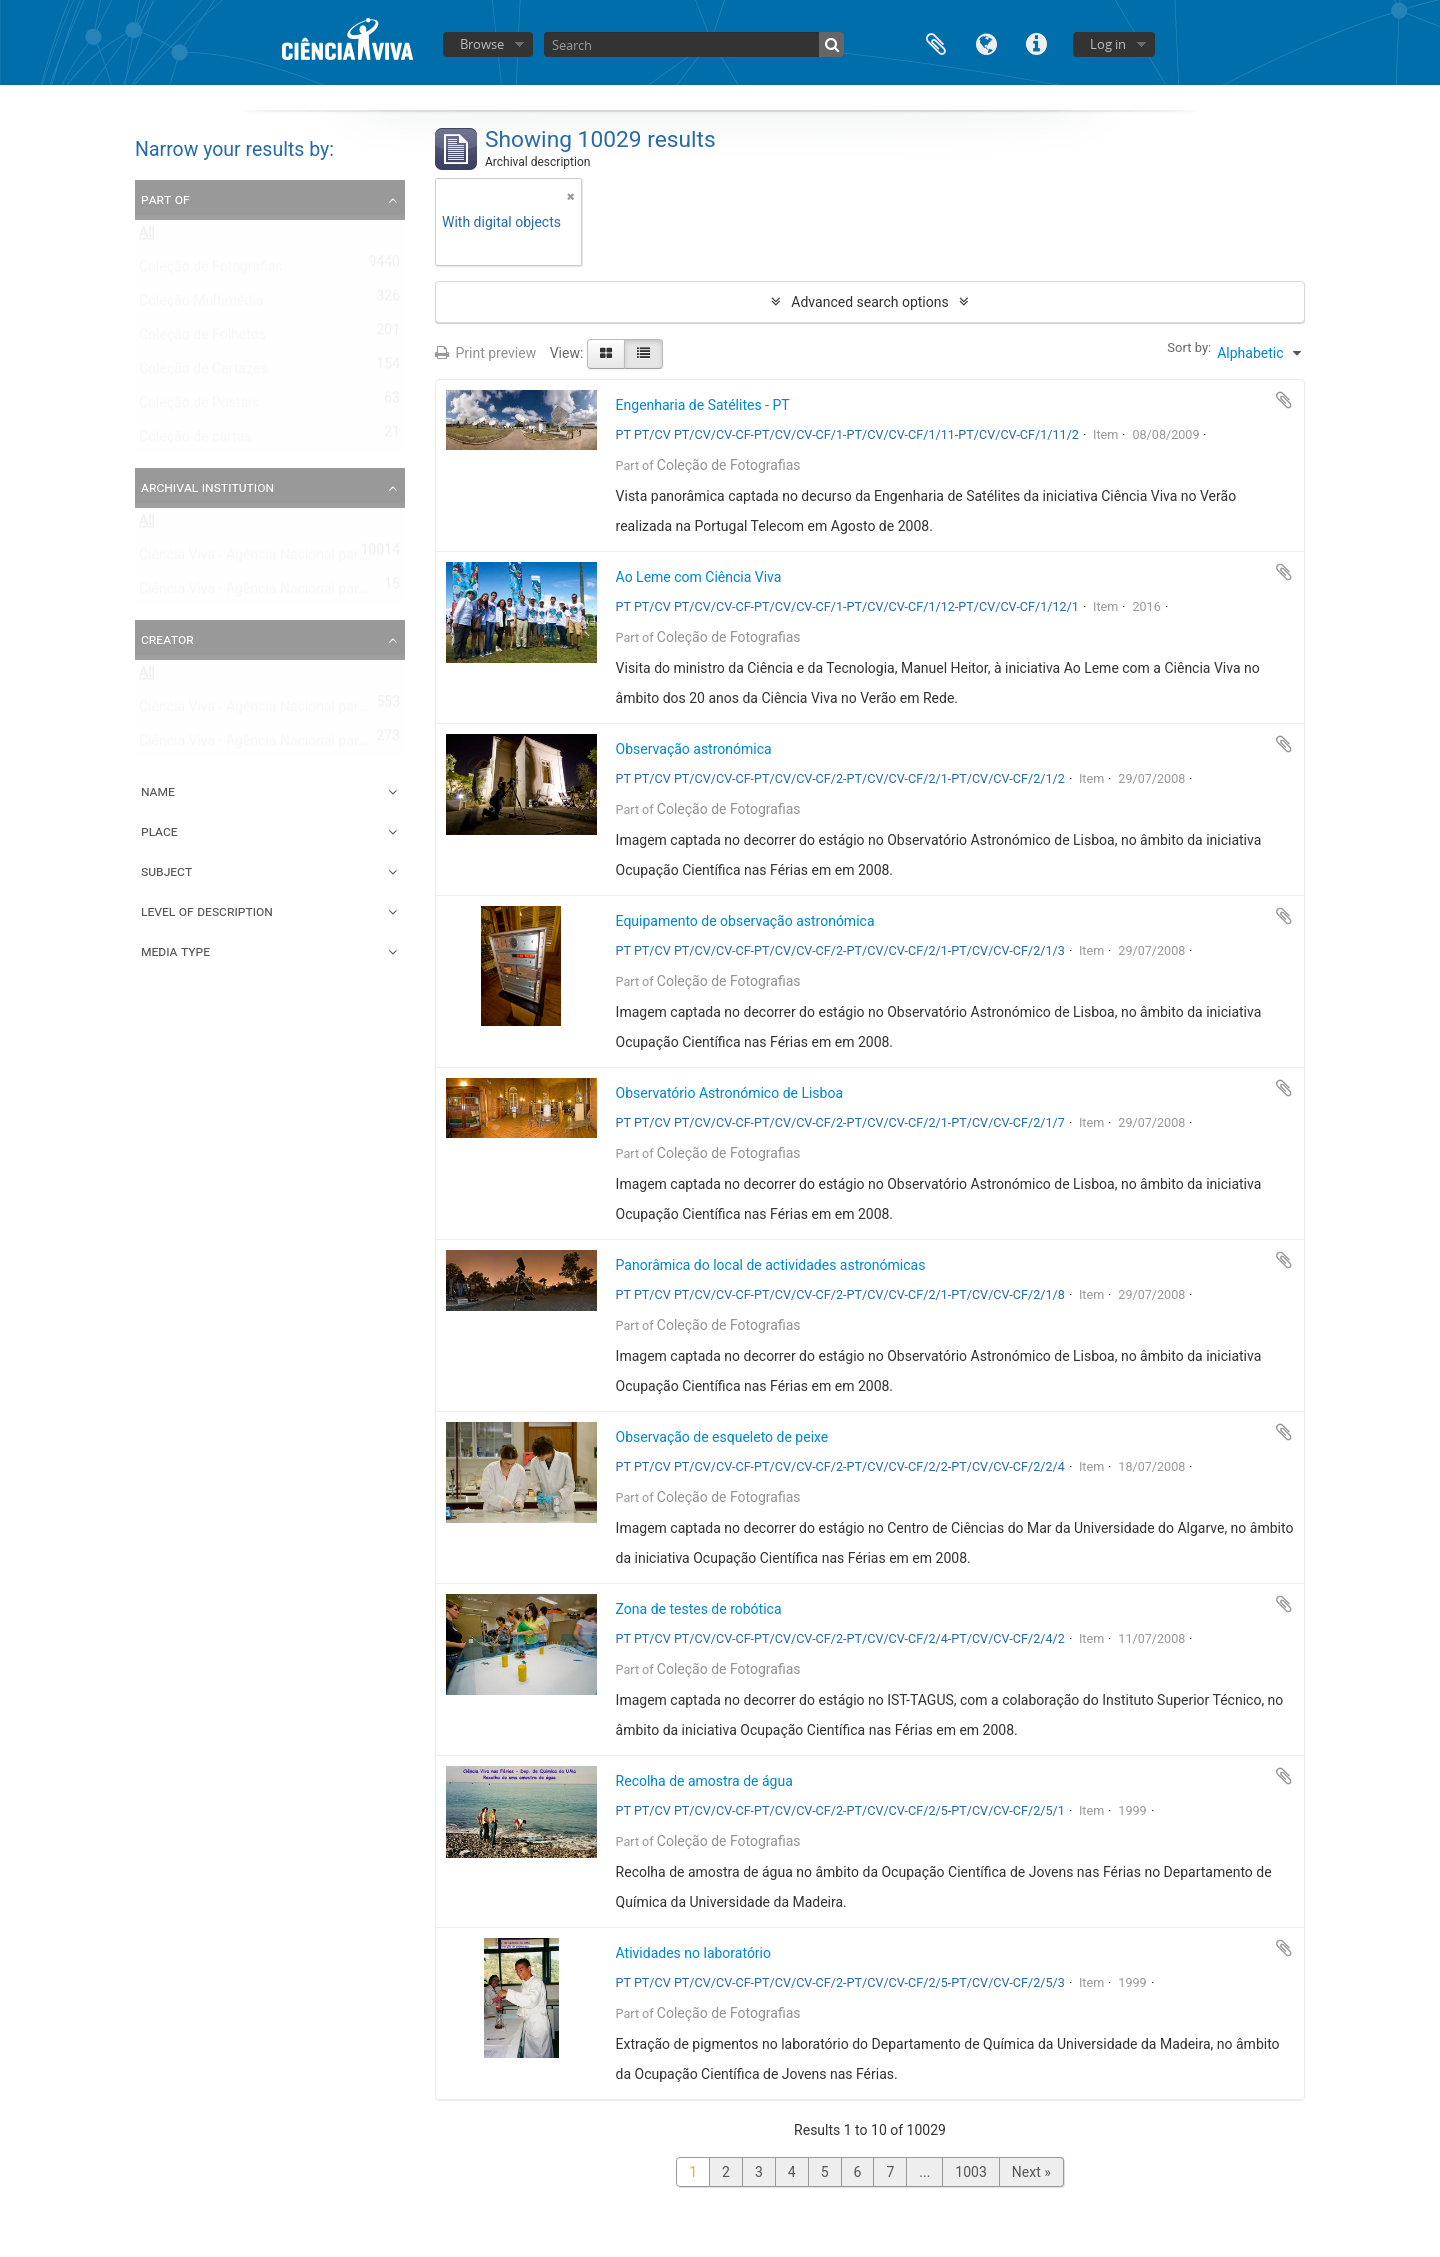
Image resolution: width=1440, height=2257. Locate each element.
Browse (482, 44)
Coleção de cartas (195, 441)
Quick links (1036, 42)
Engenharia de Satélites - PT (703, 405)
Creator (167, 639)
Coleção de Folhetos (202, 339)
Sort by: (1189, 347)
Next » (1031, 2172)
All (147, 237)
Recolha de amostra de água (704, 1781)
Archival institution (207, 487)
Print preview (485, 353)
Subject (166, 871)
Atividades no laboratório (693, 1953)
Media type (175, 951)
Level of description (207, 911)
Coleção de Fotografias (211, 271)
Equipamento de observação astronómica (745, 921)
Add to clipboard (1284, 400)
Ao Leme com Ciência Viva (699, 577)
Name (158, 791)
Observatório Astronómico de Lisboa (729, 1093)
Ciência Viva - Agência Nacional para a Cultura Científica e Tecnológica (358, 593)
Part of (165, 199)
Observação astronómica (694, 749)
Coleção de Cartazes (203, 373)
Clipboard (936, 42)
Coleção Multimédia (201, 305)
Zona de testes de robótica (699, 1609)
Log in (1108, 44)
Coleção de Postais (199, 407)
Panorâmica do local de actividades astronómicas (771, 1265)
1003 (970, 2172)
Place (159, 831)
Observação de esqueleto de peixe (722, 1437)
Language (986, 42)
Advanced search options (869, 302)
